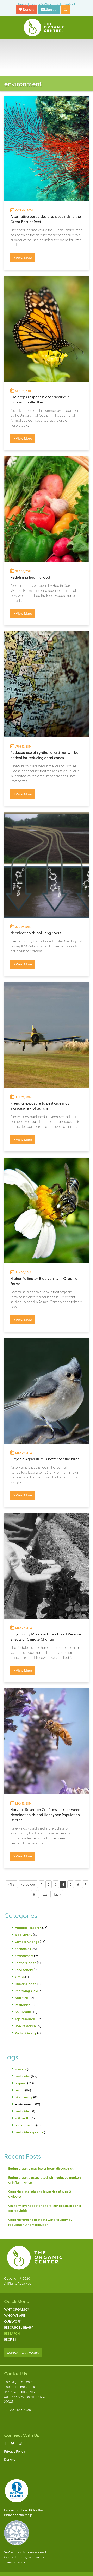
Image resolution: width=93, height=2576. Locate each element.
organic (21, 2083)
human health (25, 2125)
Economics (23, 1949)
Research (12, 2333)
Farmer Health (25, 1963)
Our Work (12, 2321)
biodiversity (24, 2097)
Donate (26, 9)
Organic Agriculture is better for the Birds (44, 1459)
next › (44, 1894)
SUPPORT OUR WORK (23, 2352)
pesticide (22, 2111)
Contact (68, 4)
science (20, 2069)
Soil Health (23, 2012)
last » (57, 1894)
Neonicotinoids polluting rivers (35, 932)
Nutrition (21, 1998)
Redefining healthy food (30, 577)
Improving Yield (26, 1991)
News (22, 4)
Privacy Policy (14, 2451)
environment (24, 2104)
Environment (24, 1956)
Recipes (10, 2339)
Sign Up (49, 9)
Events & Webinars (44, 4)
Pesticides (22, 2005)
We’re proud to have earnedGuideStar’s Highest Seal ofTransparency (25, 2557)
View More (22, 258)
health (20, 2090)
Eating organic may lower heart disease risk (41, 2168)
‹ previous (28, 1884)
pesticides (22, 2076)
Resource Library (18, 2327)
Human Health (25, 1984)
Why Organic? (16, 2309)
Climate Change (27, 1942)
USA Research (25, 2026)
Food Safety (24, 1970)
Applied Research (28, 1927)
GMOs (20, 1977)
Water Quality (26, 2033)
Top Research (25, 2019)
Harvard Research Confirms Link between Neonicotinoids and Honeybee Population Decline (45, 1814)
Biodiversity (23, 1934)
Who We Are (14, 2315)
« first (12, 1884)
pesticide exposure (29, 2132)
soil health (22, 2118)
